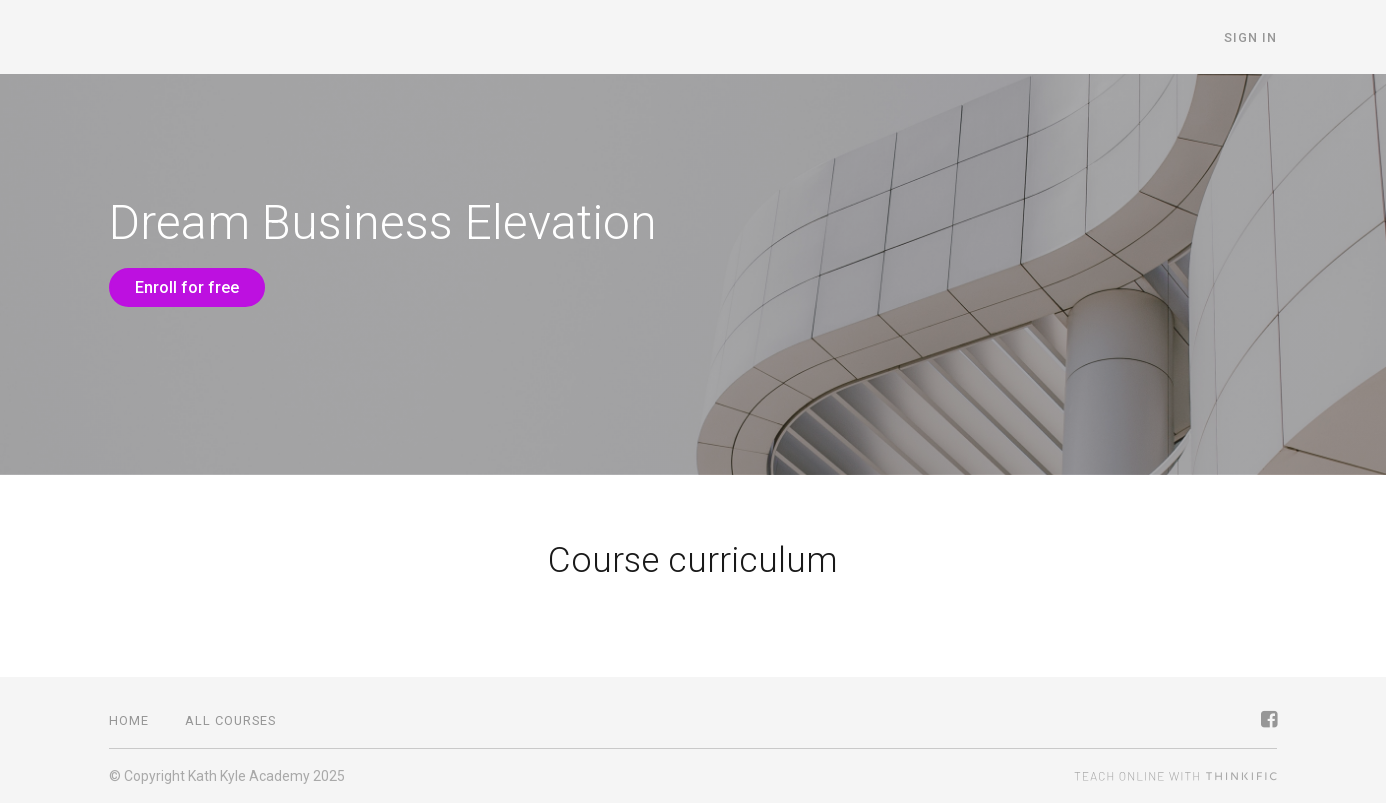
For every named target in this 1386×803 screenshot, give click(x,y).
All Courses (230, 720)
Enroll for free (187, 287)
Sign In (1250, 37)
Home (129, 720)
